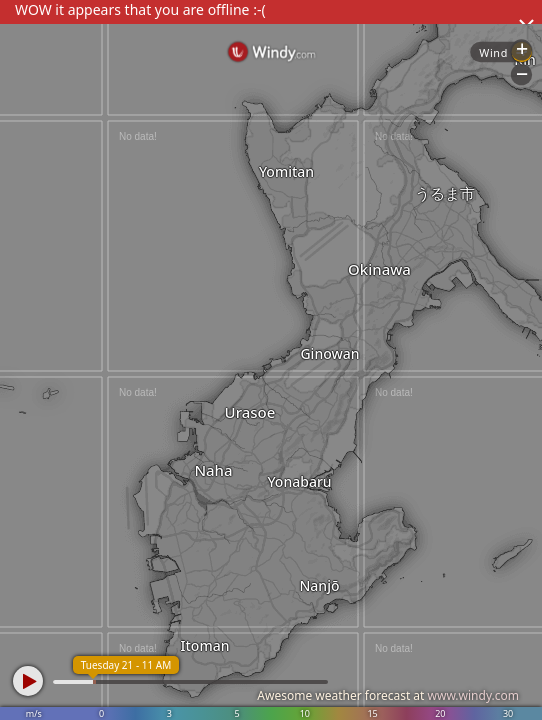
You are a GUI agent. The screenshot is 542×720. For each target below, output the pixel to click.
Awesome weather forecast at (388, 695)
